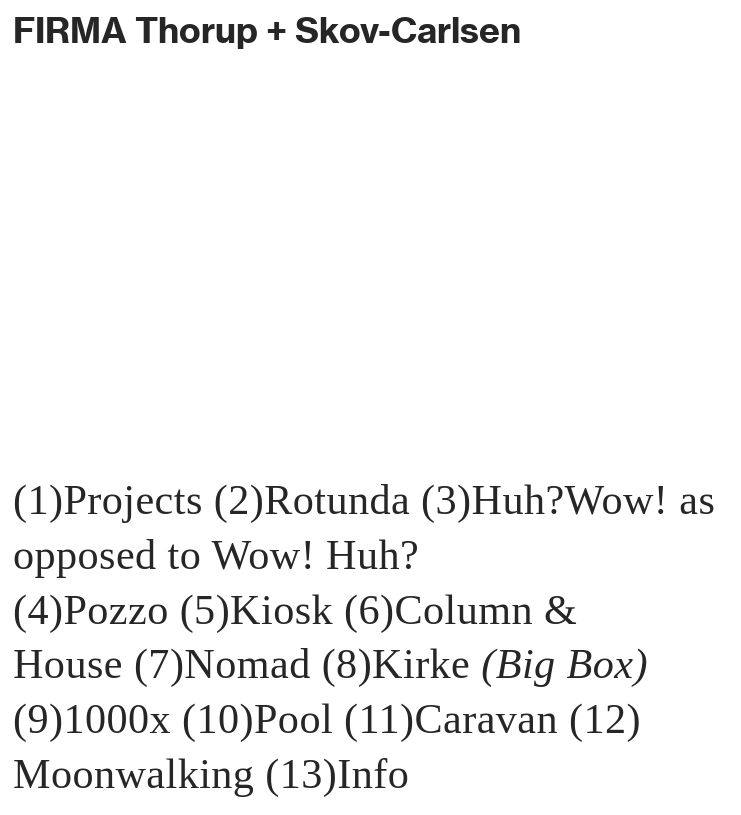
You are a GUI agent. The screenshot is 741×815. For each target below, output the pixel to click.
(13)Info (337, 773)
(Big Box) (564, 663)
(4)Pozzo (91, 609)
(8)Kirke (402, 663)
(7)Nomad (222, 663)
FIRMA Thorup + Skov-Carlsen (267, 30)
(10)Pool (257, 718)
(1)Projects (108, 499)
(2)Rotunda (312, 499)
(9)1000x (92, 718)
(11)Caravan (451, 718)
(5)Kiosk (262, 609)
